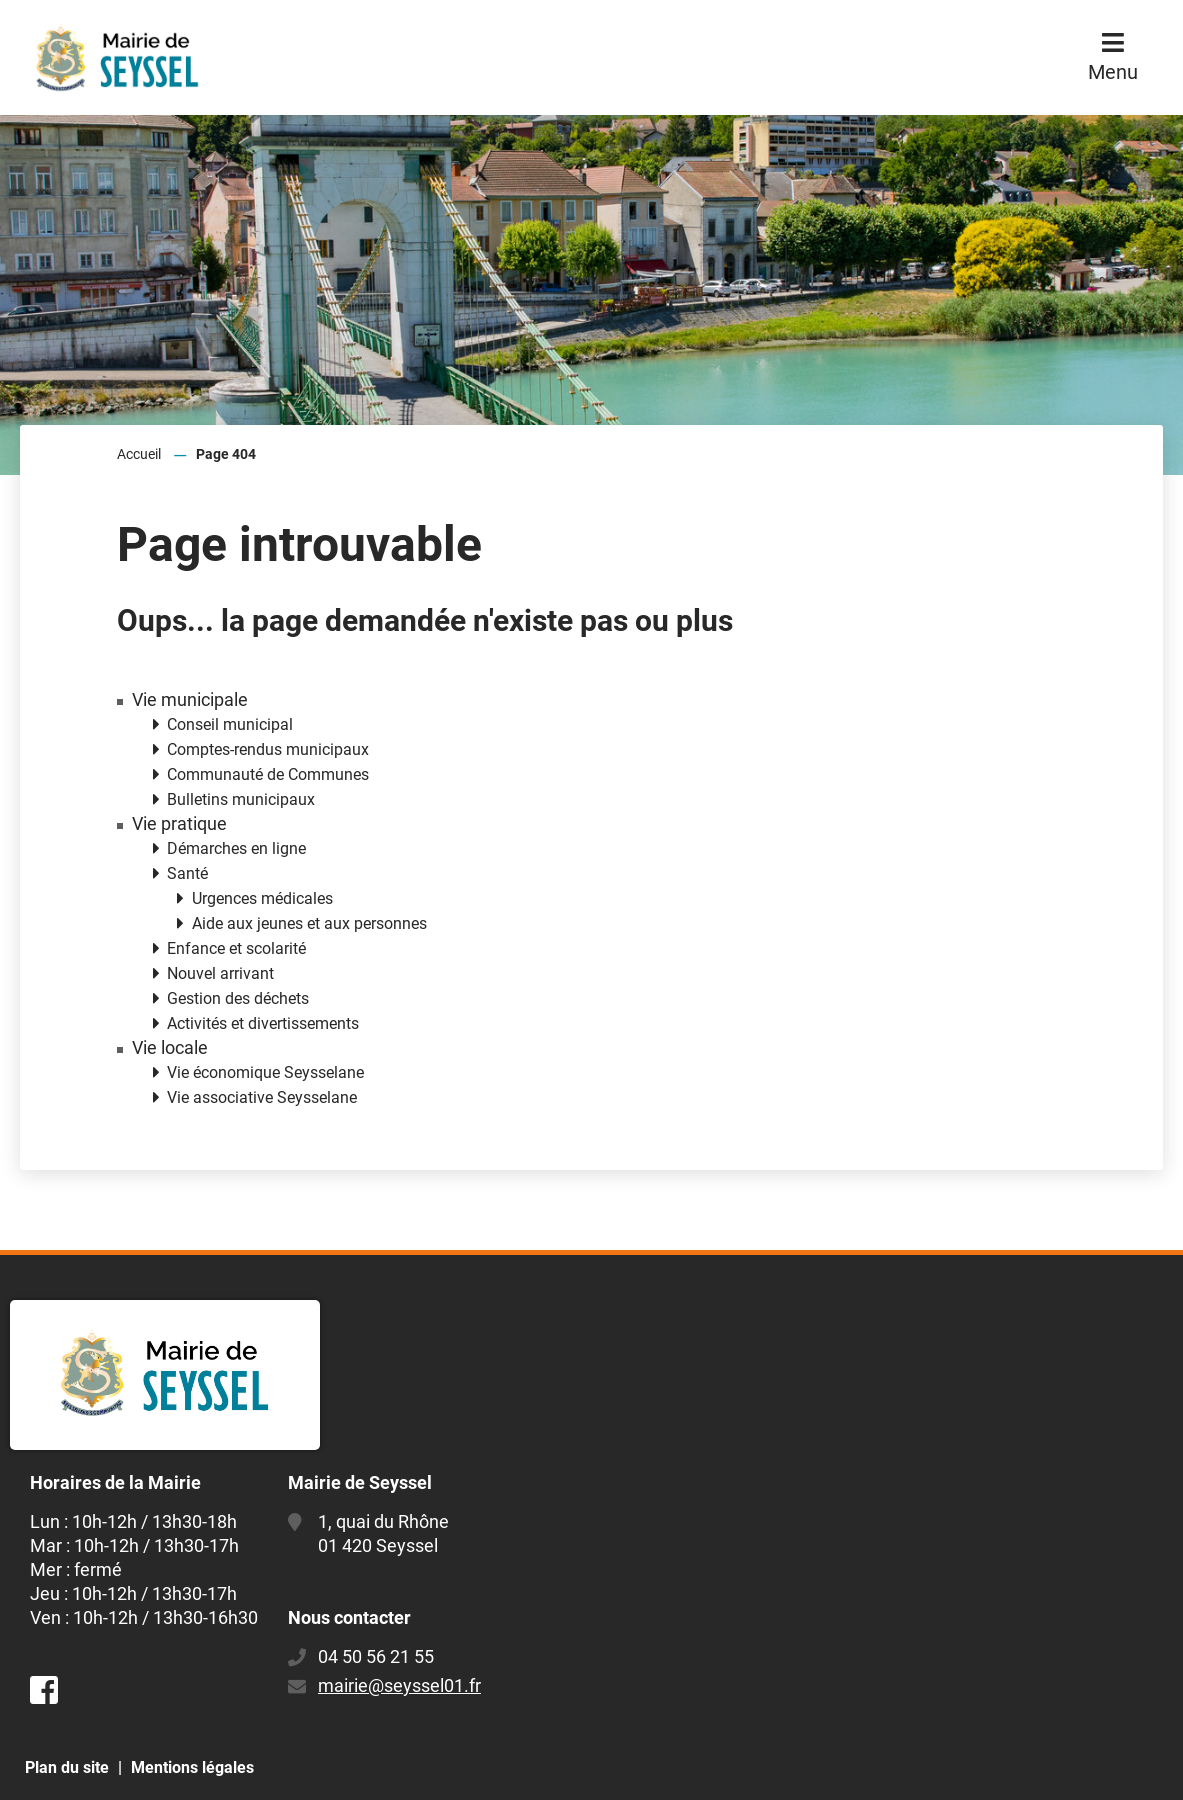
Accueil (139, 454)
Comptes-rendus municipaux (268, 749)
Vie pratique (179, 824)
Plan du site (67, 1767)
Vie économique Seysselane (265, 1072)
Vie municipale (190, 700)
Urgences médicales (262, 898)
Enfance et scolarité (236, 948)
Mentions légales (192, 1767)
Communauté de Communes (268, 774)
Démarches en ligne (236, 848)
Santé (187, 873)
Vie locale (170, 1048)
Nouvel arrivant (220, 973)
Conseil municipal (230, 724)
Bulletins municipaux (241, 799)
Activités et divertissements (263, 1023)
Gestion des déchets (238, 998)
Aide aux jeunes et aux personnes (309, 923)
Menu (1113, 72)
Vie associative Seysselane (262, 1097)
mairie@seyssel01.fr (399, 1685)
